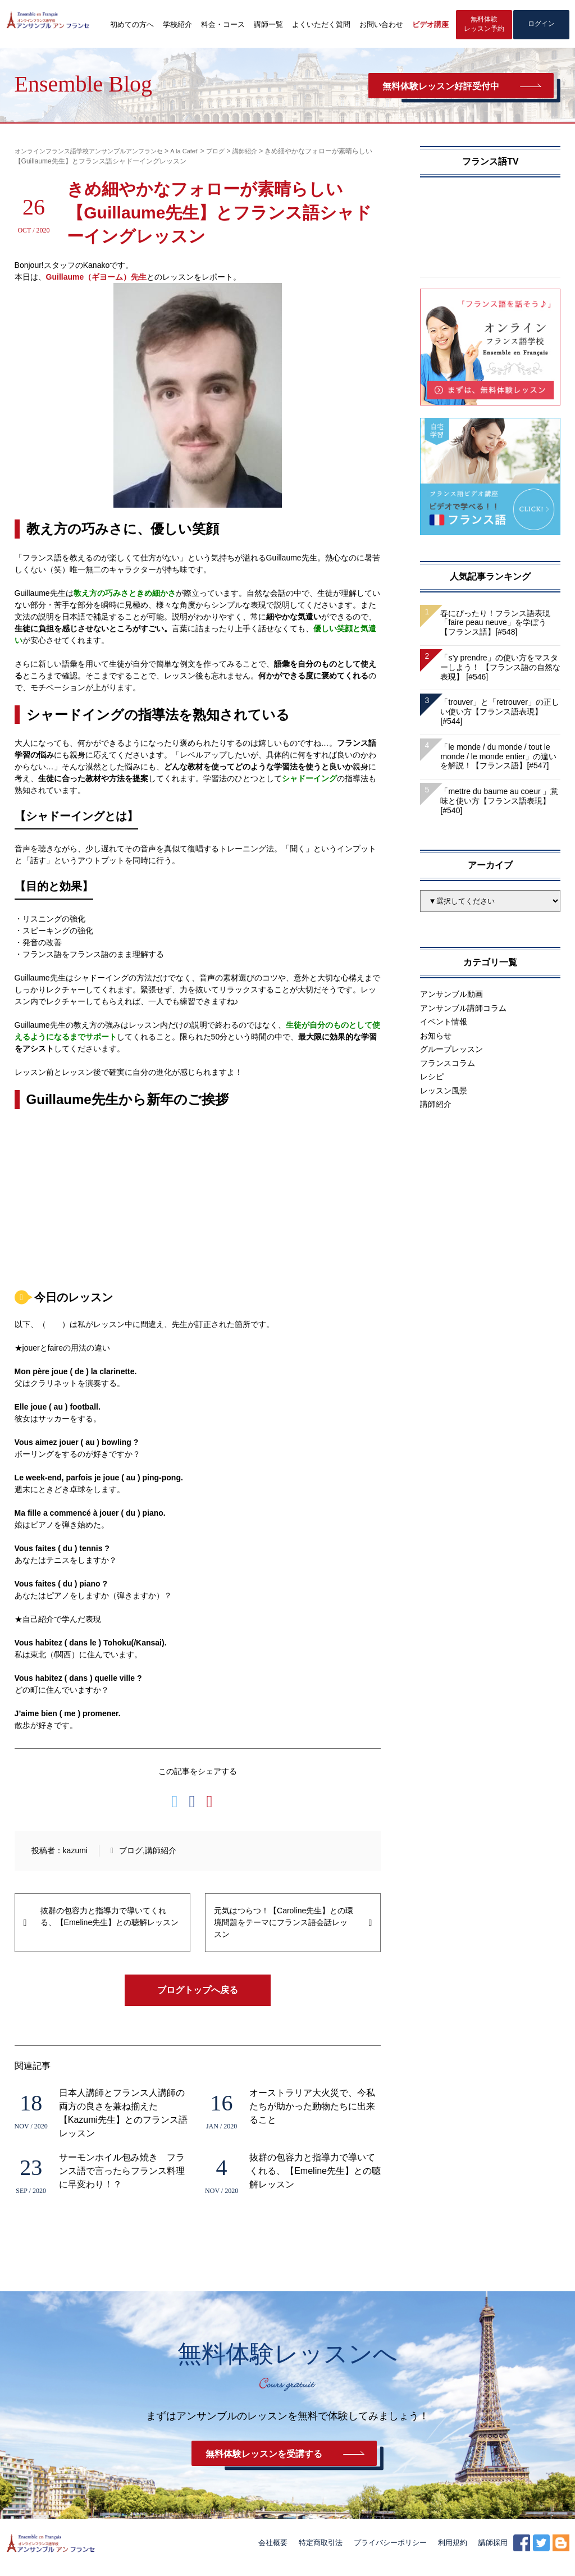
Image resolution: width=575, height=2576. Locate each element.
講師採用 (493, 2552)
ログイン (541, 25)
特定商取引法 (321, 2552)
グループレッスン (451, 1051)
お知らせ (435, 1037)
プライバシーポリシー (390, 2552)
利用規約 (452, 2552)
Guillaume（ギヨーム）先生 (96, 279)
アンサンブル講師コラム (463, 1009)
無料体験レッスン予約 (484, 25)
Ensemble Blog (84, 84)
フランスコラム (447, 1064)
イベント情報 (443, 1023)
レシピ (432, 1078)
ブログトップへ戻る (197, 1991)
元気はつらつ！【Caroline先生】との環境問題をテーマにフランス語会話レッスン (283, 1924)
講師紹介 (160, 1852)
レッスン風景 (443, 1092)
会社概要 (273, 2552)
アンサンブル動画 (451, 996)
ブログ (131, 1852)
